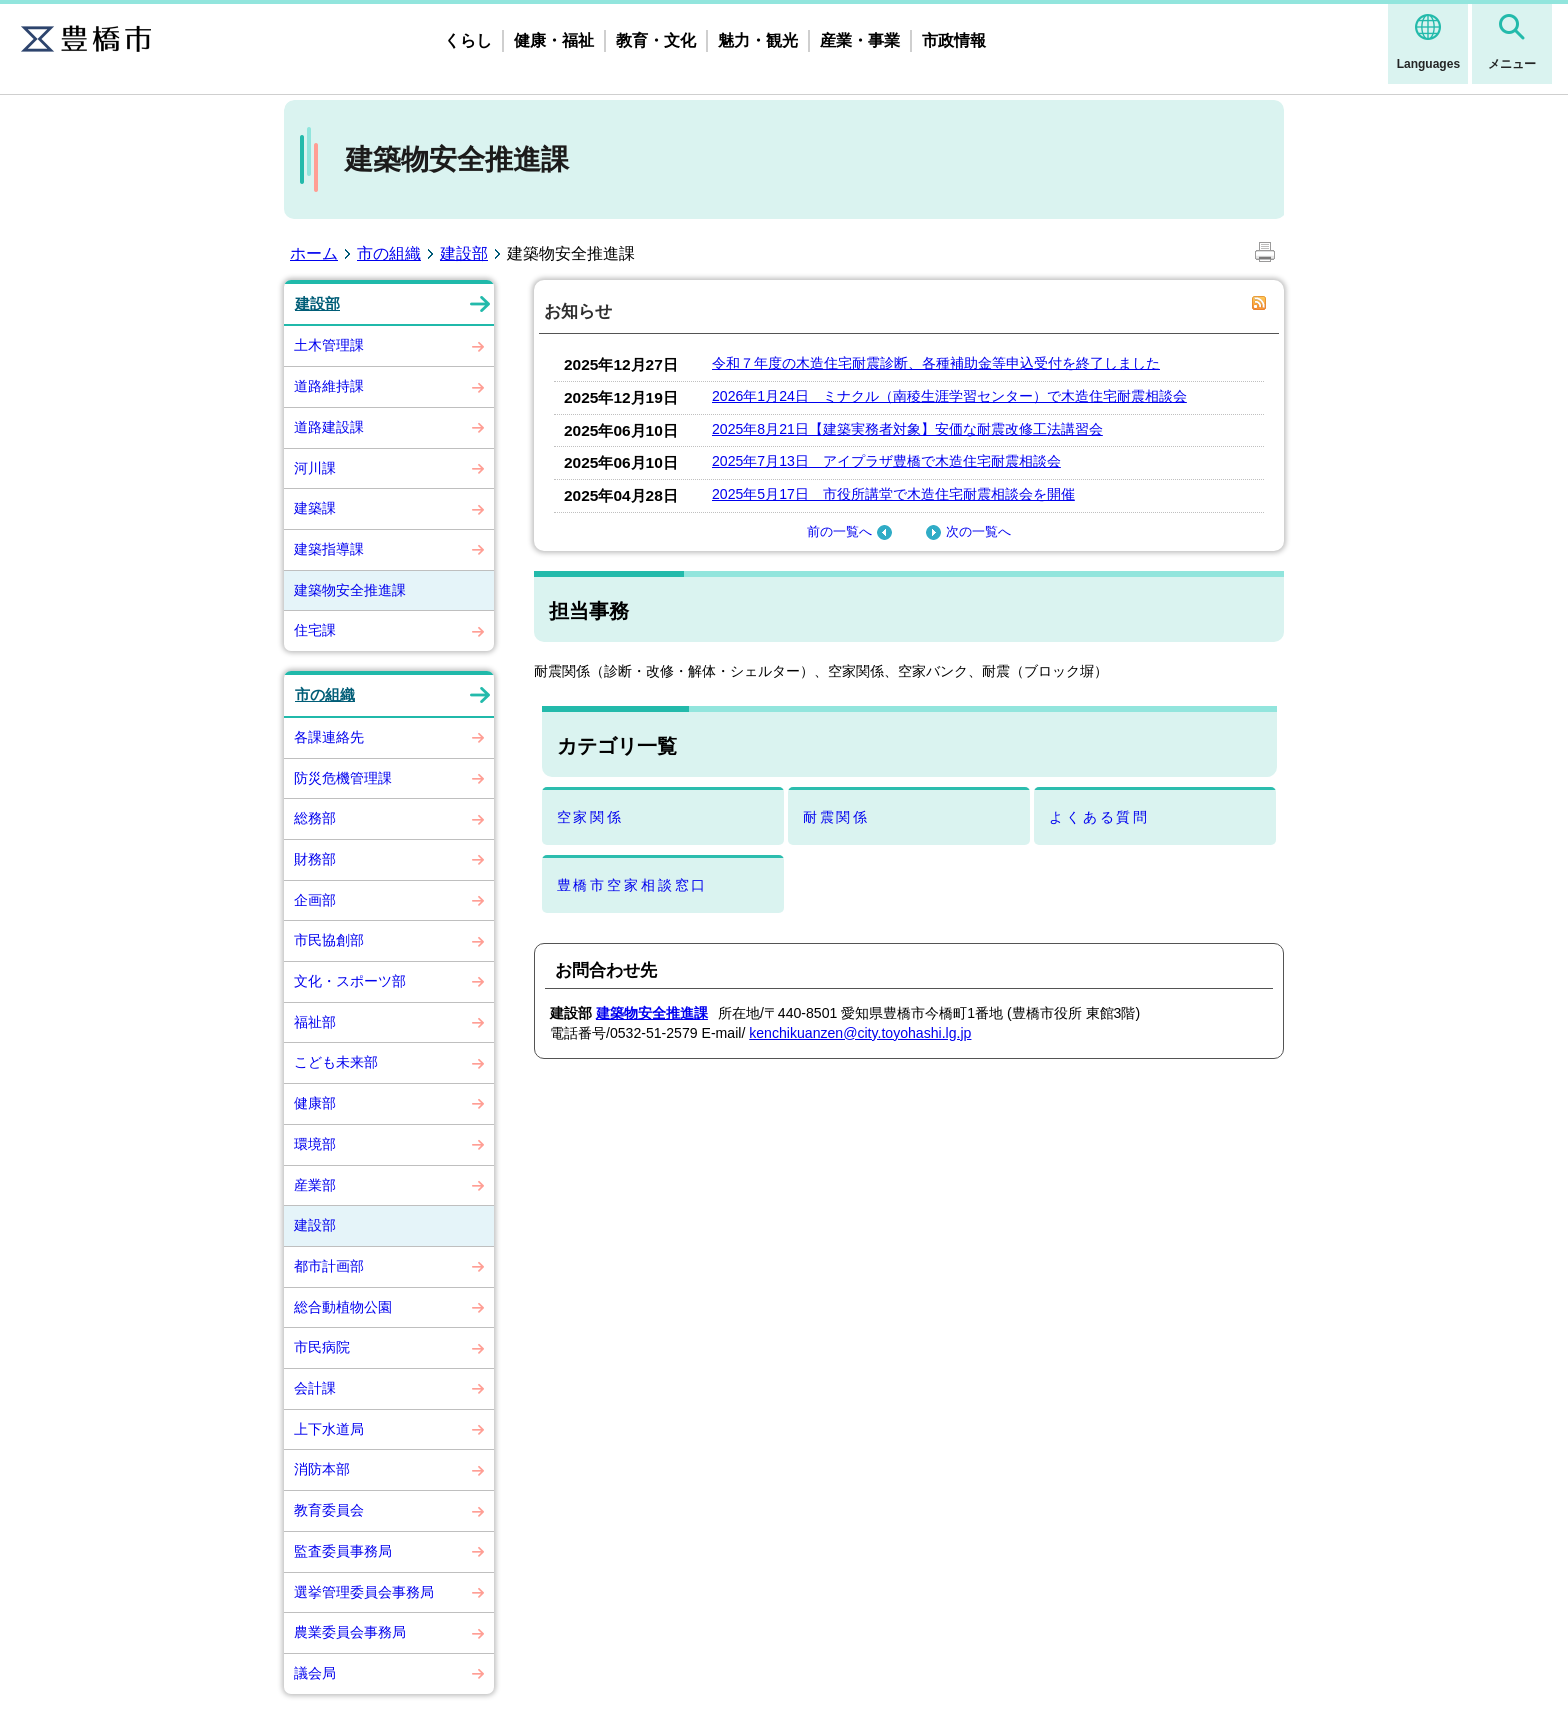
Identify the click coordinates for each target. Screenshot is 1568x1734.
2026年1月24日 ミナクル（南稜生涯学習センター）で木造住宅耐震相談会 (949, 396)
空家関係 (590, 817)
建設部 (464, 253)
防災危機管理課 (343, 778)
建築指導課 (329, 549)
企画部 (315, 900)
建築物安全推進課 (350, 590)
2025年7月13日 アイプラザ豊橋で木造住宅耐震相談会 (886, 461)
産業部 (315, 1185)
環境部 (315, 1144)
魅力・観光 (758, 40)
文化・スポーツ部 (350, 981)
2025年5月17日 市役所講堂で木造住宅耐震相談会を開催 (893, 494)
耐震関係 (836, 817)
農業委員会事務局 (350, 1632)
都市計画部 (329, 1266)
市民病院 (322, 1347)
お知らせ (578, 311)
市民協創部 (329, 940)
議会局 (315, 1673)
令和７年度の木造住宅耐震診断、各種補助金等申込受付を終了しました (936, 363)
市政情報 (954, 40)
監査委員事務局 (343, 1551)
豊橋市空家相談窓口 (633, 885)
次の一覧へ (966, 532)
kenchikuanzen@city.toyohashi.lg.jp (860, 1033)
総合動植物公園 (343, 1307)
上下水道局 (329, 1429)
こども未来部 (336, 1062)
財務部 (315, 859)
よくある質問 (1099, 817)
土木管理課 (329, 345)
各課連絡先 (329, 737)
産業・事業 (860, 40)
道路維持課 (329, 386)
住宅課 (315, 630)
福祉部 (315, 1022)
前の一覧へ (852, 532)
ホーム (314, 253)
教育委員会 (329, 1510)
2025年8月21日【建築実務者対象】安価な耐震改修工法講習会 (907, 429)
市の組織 (389, 253)
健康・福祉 (554, 40)
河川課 (315, 468)
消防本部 (322, 1469)
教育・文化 (656, 40)
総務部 (315, 818)
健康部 (315, 1103)
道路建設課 (329, 427)
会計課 (315, 1388)
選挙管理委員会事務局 (364, 1592)
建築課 (315, 508)
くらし (468, 40)
